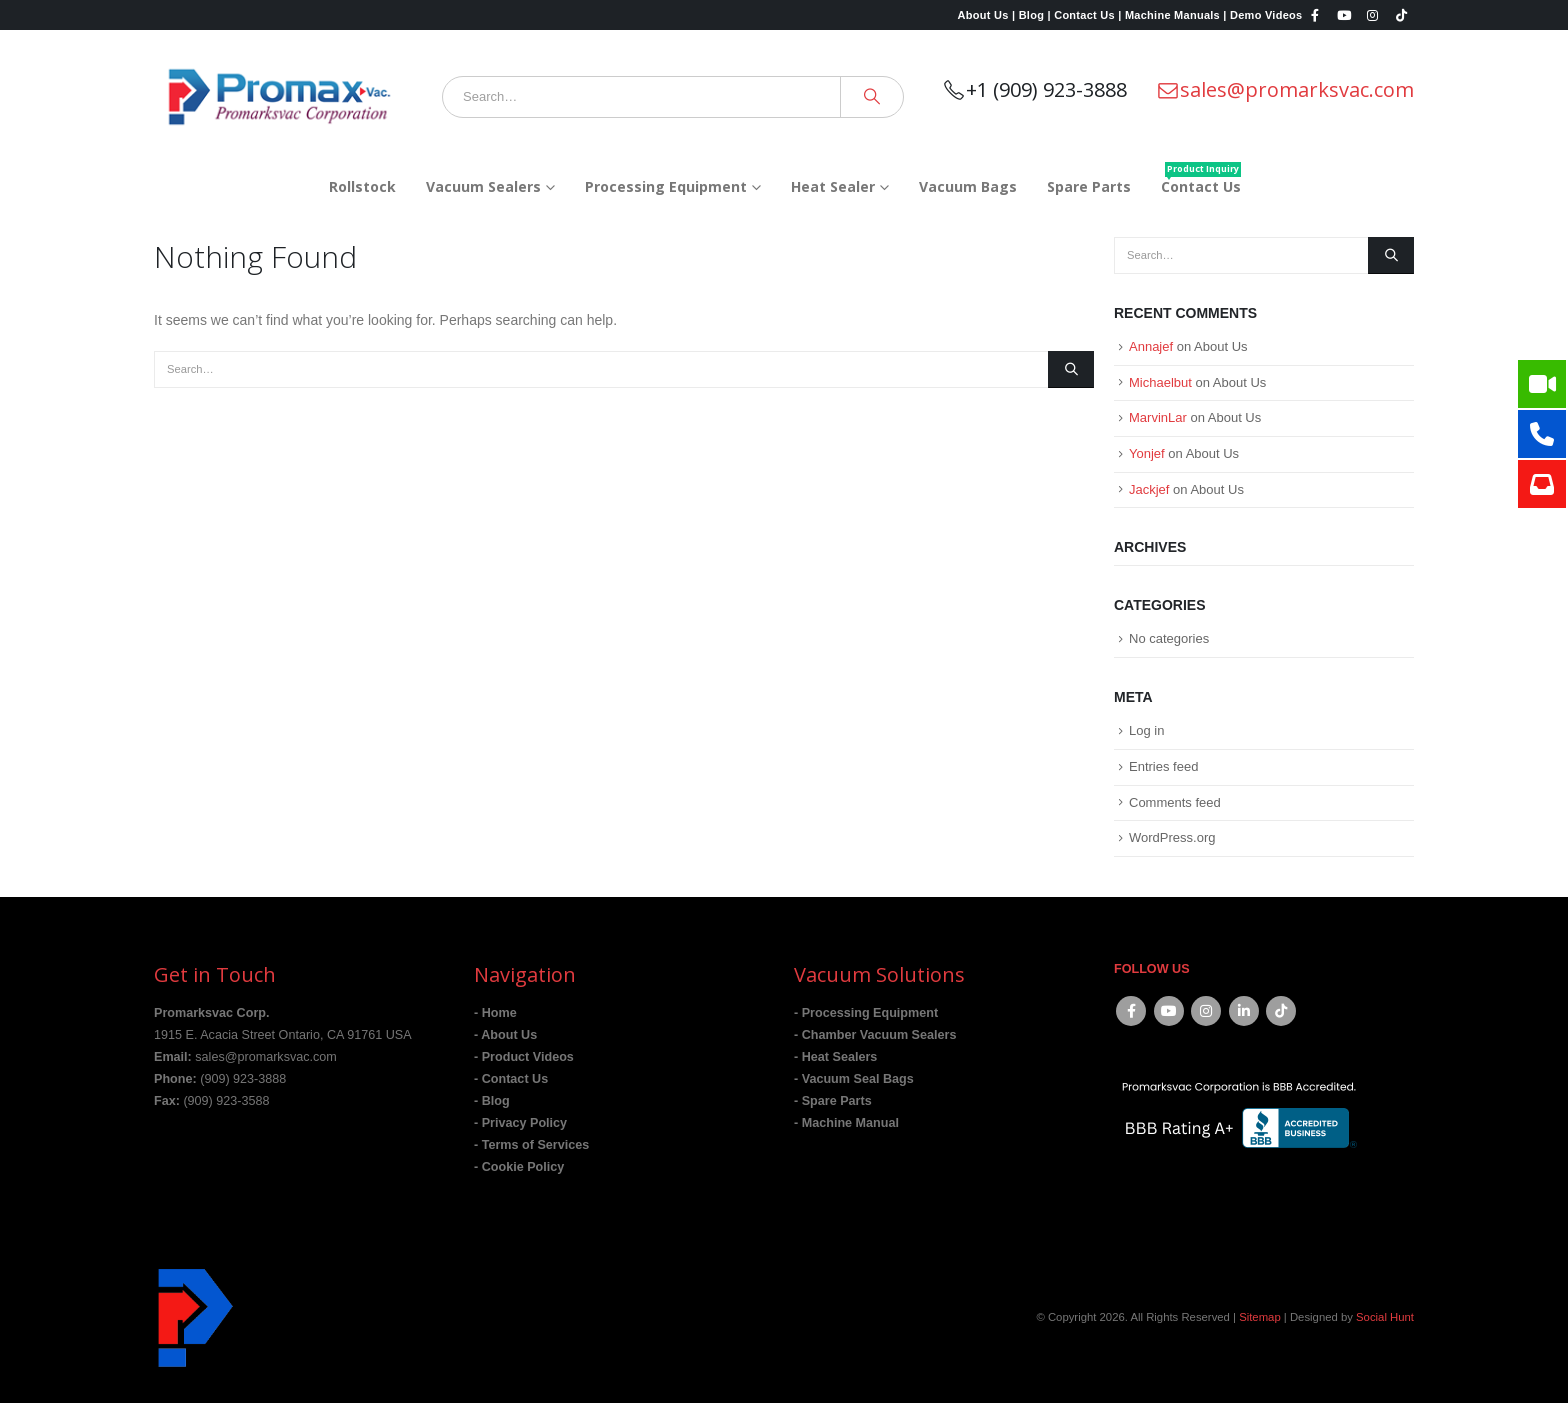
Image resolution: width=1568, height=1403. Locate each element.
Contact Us (1201, 179)
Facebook (1131, 1011)
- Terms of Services (531, 1145)
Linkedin (1244, 1011)
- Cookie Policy (519, 1167)
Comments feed (1175, 802)
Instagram (1206, 1011)
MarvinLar (1158, 417)
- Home (495, 1013)
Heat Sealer (833, 186)
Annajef (1151, 346)
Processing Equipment (666, 186)
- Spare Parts (833, 1101)
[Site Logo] (279, 96)
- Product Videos (524, 1057)
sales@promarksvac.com (1285, 89)
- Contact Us (511, 1079)
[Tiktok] (1401, 15)
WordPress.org (1172, 837)
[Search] (872, 97)
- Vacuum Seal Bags (854, 1079)
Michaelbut (1160, 382)
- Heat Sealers (835, 1057)
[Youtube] (1344, 15)
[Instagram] (1373, 15)
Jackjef (1149, 489)
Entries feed (1163, 766)
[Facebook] (1315, 15)
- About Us (505, 1035)
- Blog (492, 1101)
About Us (1220, 346)
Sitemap (1260, 1317)
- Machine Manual (846, 1123)
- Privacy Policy (520, 1123)
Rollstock (362, 186)
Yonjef (1147, 453)
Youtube (1169, 1011)
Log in (1146, 730)
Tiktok (1281, 1011)
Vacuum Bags (968, 186)
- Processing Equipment (866, 1013)
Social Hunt (1385, 1317)
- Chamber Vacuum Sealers (875, 1035)
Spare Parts (1089, 186)
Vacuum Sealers (483, 186)
